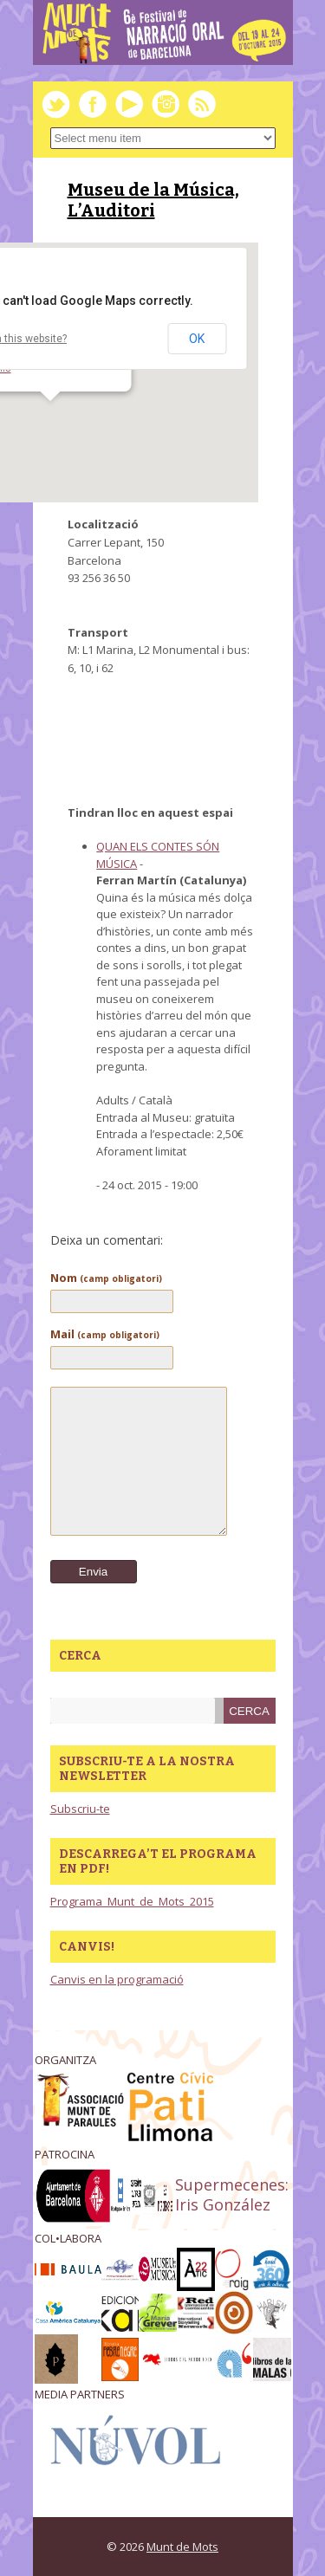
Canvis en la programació (117, 1979)
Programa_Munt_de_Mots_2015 (132, 1901)
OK (197, 339)
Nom (106, 1277)
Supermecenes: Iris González (232, 2194)
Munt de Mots (182, 2546)
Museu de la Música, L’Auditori (153, 200)
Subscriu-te (80, 1808)
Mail (104, 1334)
